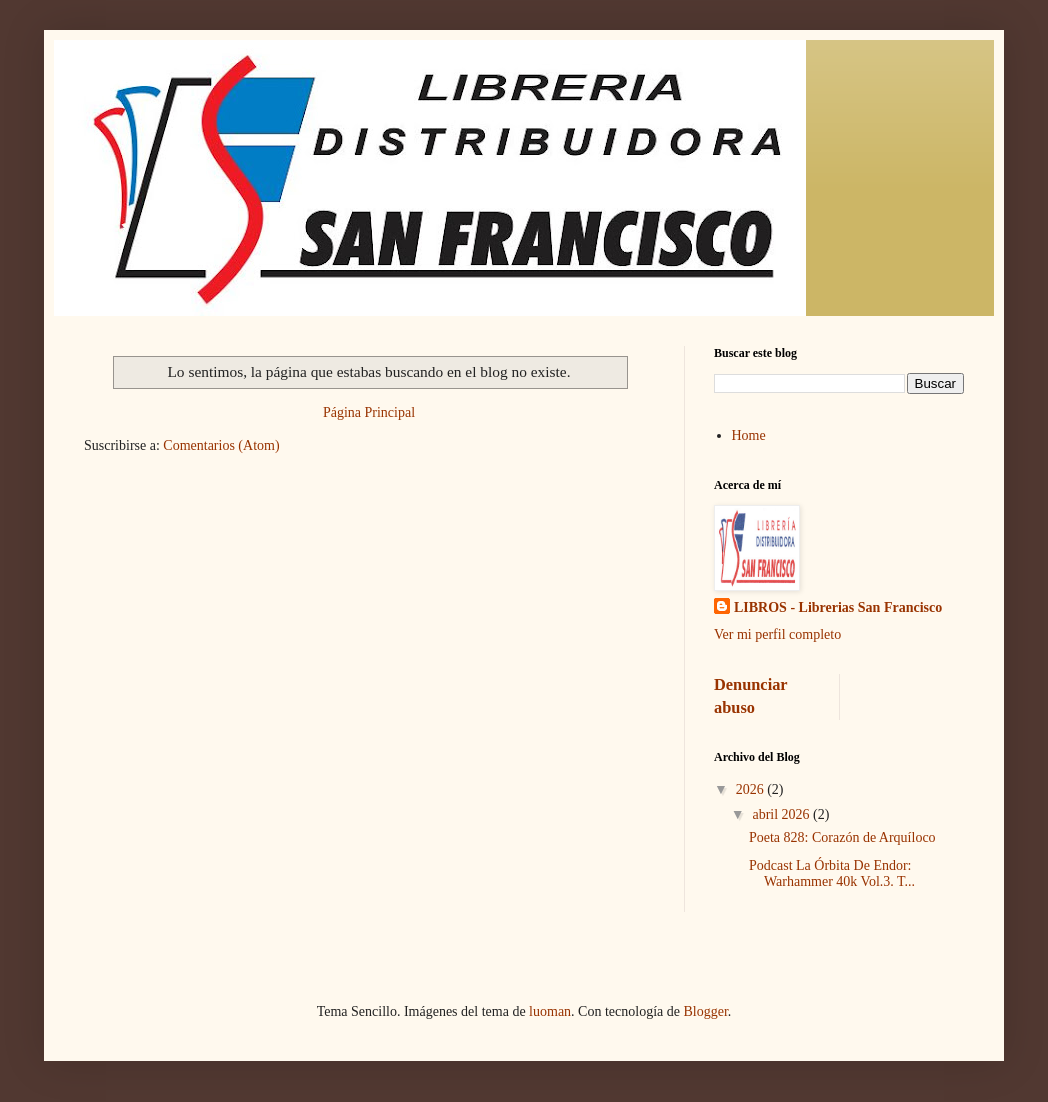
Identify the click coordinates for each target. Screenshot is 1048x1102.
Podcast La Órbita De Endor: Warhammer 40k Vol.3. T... (832, 874)
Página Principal (369, 412)
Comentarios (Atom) (221, 445)
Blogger (705, 1011)
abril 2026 (782, 814)
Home (749, 435)
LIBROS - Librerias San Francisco (838, 607)
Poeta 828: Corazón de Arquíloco (842, 837)
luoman (550, 1011)
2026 (752, 789)
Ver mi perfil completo (777, 634)
